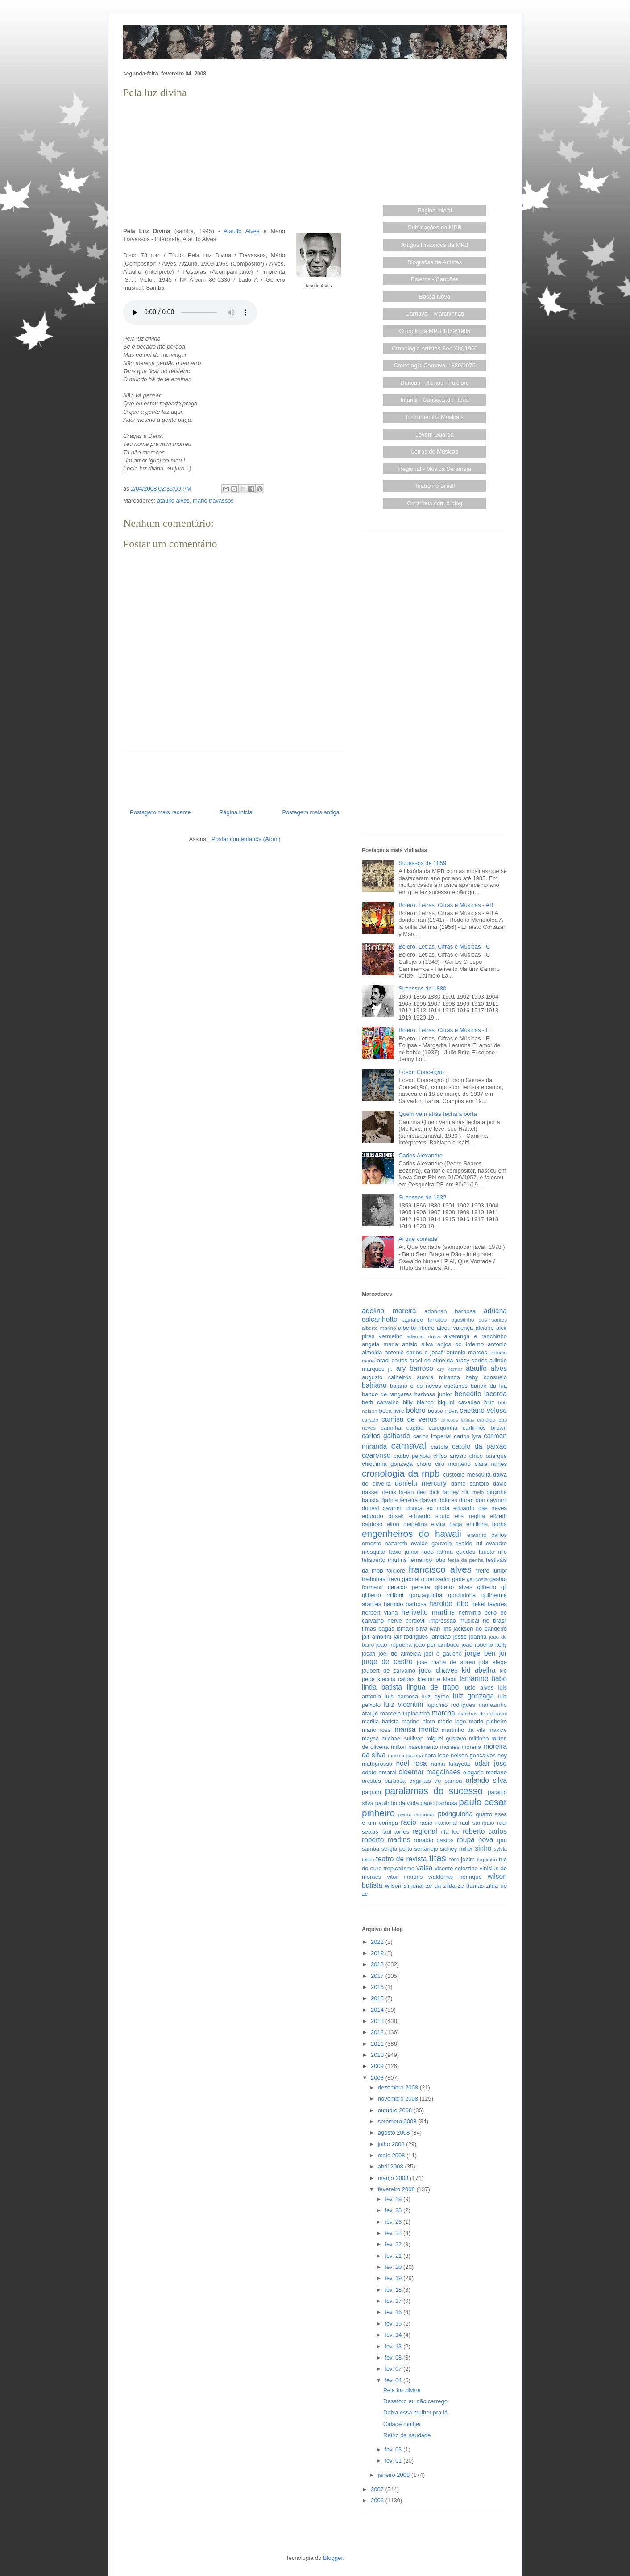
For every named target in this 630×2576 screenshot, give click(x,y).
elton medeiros (406, 1524)
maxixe (498, 1730)
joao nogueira (394, 1644)
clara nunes (491, 1464)
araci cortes (392, 1360)
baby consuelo (486, 1377)
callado (370, 1420)
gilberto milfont (383, 1595)
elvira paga (446, 1524)
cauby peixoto (412, 1455)
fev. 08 (394, 2357)
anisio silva (417, 1344)
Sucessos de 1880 (422, 988)
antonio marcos (467, 1352)
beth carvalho (380, 1402)
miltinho (479, 1738)
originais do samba (435, 1780)
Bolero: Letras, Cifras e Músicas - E (443, 1030)
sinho (483, 1848)
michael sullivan (402, 1738)
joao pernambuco (437, 1644)
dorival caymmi (382, 1508)
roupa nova (475, 1840)
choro (424, 1464)
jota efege (493, 1662)
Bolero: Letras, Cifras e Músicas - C (444, 946)
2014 (378, 2009)
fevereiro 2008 (397, 2189)
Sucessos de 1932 (422, 1197)
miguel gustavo (446, 1738)
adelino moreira (389, 1311)
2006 (378, 2500)
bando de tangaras (387, 1394)
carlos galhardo (386, 1436)
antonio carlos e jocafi (414, 1352)
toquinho (487, 1859)
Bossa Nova (434, 296)
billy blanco (418, 1402)
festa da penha (466, 1560)
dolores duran (456, 1500)
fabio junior (404, 1551)
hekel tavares (488, 1604)
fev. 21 (394, 2255)
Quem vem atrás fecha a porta (437, 1114)
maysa (370, 1738)
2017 (378, 1976)
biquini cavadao (459, 1402)
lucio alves (478, 1687)
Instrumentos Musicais (435, 417)
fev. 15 (394, 2323)
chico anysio (449, 1455)
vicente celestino (456, 1868)
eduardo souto (429, 1516)
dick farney (444, 1492)
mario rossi (377, 1730)
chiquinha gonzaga (387, 1464)
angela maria (380, 1344)
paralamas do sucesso (434, 1790)
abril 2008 (391, 2166)
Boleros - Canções (435, 279)
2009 (378, 2066)
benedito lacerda (481, 1394)
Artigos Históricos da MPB (434, 244)
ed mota (438, 1508)
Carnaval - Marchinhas (435, 313)
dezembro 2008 (399, 2087)
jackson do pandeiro (480, 1628)
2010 (378, 2055)
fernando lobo (427, 1559)
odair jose (490, 1763)
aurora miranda (438, 1377)
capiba (414, 1427)
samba (370, 1848)
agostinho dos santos (479, 1320)
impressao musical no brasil (468, 1620)
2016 (378, 1987)
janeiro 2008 (394, 2475)
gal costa (477, 1579)
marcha (443, 1713)
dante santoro (470, 1483)
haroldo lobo (448, 1603)
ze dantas (471, 1885)
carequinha (443, 1427)
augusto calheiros (386, 1377)
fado (428, 1551)
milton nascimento (414, 1747)
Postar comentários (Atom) (246, 839)
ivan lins (441, 1628)
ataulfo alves (173, 500)
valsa (424, 1868)
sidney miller (456, 1848)
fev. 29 (394, 2199)
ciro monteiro (453, 1464)
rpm (502, 1840)
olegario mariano (485, 1772)
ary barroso (414, 1368)
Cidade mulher (402, 2424)
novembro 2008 (399, 2098)
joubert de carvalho (388, 1670)
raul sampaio (477, 1822)
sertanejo (426, 1848)
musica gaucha (405, 1755)
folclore (395, 1570)
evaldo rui (468, 1543)
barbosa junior (433, 1394)
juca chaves (438, 1670)
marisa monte (417, 1729)
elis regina (470, 1516)
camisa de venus (409, 1419)
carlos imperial (432, 1436)
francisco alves (440, 1569)
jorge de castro (387, 1661)
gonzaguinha (425, 1595)
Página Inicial (435, 210)
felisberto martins (384, 1559)
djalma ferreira (399, 1500)
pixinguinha (455, 1814)
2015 (378, 1998)
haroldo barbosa (405, 1604)
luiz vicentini (403, 1704)
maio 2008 (392, 2155)
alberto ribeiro (416, 1327)
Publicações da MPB (434, 227)
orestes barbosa (384, 1780)
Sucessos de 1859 (422, 863)
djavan (427, 1500)
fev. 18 (394, 2289)
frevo (393, 1579)
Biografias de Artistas (434, 262)
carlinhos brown (485, 1427)
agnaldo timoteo (424, 1319)
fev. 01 (394, 2460)
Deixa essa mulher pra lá (415, 2412)
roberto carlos (485, 1831)
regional (424, 1831)
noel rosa (411, 1763)
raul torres (395, 1831)
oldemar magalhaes (429, 1772)
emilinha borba (486, 1524)
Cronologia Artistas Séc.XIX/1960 (434, 348)
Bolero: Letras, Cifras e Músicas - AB (445, 905)
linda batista (382, 1687)
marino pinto (418, 1721)
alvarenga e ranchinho (475, 1336)
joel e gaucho (443, 1653)
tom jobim (462, 1859)
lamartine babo (483, 1678)
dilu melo (473, 1492)
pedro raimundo (417, 1814)
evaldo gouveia (431, 1543)
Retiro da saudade (407, 2435)
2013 (378, 2021)
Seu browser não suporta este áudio (190, 312)
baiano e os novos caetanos (429, 1385)
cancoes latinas (457, 1420)
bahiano (374, 1385)
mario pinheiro (488, 1721)
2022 (378, 1942)
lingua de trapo (433, 1687)
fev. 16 (394, 2312)
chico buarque (488, 1455)
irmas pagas (378, 1628)
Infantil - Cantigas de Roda (434, 399)
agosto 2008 (394, 2132)
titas (437, 1858)
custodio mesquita (467, 1474)
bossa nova (443, 1410)
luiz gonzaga (473, 1696)
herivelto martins (428, 1612)
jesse (460, 1636)
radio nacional (438, 1822)
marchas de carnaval (482, 1713)
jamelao (441, 1636)
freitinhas (373, 1579)
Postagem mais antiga (311, 812)
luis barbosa (401, 1696)
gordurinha (462, 1595)
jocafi (368, 1653)
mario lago (452, 1721)
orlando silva (486, 1780)
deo (422, 1492)
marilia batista (380, 1721)
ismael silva (412, 1628)
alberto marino (379, 1328)
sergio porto (397, 1848)
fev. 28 (394, 2210)
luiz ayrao (435, 1696)
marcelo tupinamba (405, 1713)
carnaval (408, 1445)
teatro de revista (401, 1859)
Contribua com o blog (434, 503)
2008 (378, 2077)
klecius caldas (396, 1679)
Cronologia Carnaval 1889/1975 (435, 365)
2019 (378, 1953)
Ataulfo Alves (241, 231)
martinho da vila (463, 1730)
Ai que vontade (417, 1239)
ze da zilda (441, 1885)
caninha (391, 1427)
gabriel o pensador (426, 1579)
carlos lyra (467, 1436)
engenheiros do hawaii (411, 1533)
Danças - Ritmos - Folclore (434, 382)
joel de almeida (400, 1653)
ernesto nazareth (384, 1543)
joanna (477, 1636)
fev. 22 (394, 2244)
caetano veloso (483, 1410)
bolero (415, 1410)
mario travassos (213, 500)
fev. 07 (394, 2368)
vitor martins (405, 1876)
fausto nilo (493, 1551)
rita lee (450, 1831)
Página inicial (237, 812)
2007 (378, 2489)
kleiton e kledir (437, 1679)
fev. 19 (394, 2278)
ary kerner (450, 1369)
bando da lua (489, 1385)
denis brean (398, 1492)
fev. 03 (394, 2449)
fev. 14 (394, 2334)
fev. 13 (394, 2346)
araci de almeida (431, 1360)
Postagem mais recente (160, 812)
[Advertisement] (235, 163)
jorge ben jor (486, 1653)
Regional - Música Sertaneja (434, 469)
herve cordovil (406, 1620)
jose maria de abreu (446, 1662)
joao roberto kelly (484, 1644)
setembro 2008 (398, 2121)
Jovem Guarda (435, 434)
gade (458, 1579)
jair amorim (376, 1636)
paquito (371, 1792)
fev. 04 (394, 2380)
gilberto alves (453, 1587)
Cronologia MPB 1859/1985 (434, 331)
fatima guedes (456, 1551)
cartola (439, 1447)
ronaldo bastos (434, 1840)
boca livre (391, 1410)
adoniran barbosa (450, 1311)
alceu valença (455, 1327)
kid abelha (479, 1670)
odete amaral (379, 1772)
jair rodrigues (411, 1636)
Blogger (333, 2558)
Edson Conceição (421, 1072)
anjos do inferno (460, 1344)
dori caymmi (491, 1500)
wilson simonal (404, 1885)
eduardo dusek (383, 1516)
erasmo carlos (487, 1534)
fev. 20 (394, 2267)
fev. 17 (394, 2300)
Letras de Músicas (435, 451)
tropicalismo (399, 1868)
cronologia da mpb (401, 1473)
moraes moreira (460, 1747)
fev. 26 (394, 2221)
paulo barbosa (438, 1803)
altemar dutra (423, 1336)
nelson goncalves (473, 1755)
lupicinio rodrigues (451, 1705)
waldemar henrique (455, 1876)
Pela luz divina (402, 2390)
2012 (378, 2032)
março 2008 (394, 2178)
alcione (485, 1327)
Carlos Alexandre (420, 1155)
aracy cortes (471, 1360)
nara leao (437, 1755)
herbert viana (380, 1612)
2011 (378, 2043)
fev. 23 (394, 2233)
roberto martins (386, 1840)
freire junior (491, 1570)
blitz (489, 1402)
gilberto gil (492, 1587)
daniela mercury (421, 1483)
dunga (414, 1508)
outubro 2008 (396, 2110)
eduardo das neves (480, 1508)
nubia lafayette (451, 1763)
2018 (378, 1964)
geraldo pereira (409, 1587)
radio (408, 1822)
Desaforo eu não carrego (415, 2401)
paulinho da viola (397, 1803)
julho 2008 (392, 2144)
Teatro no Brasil (434, 486)
